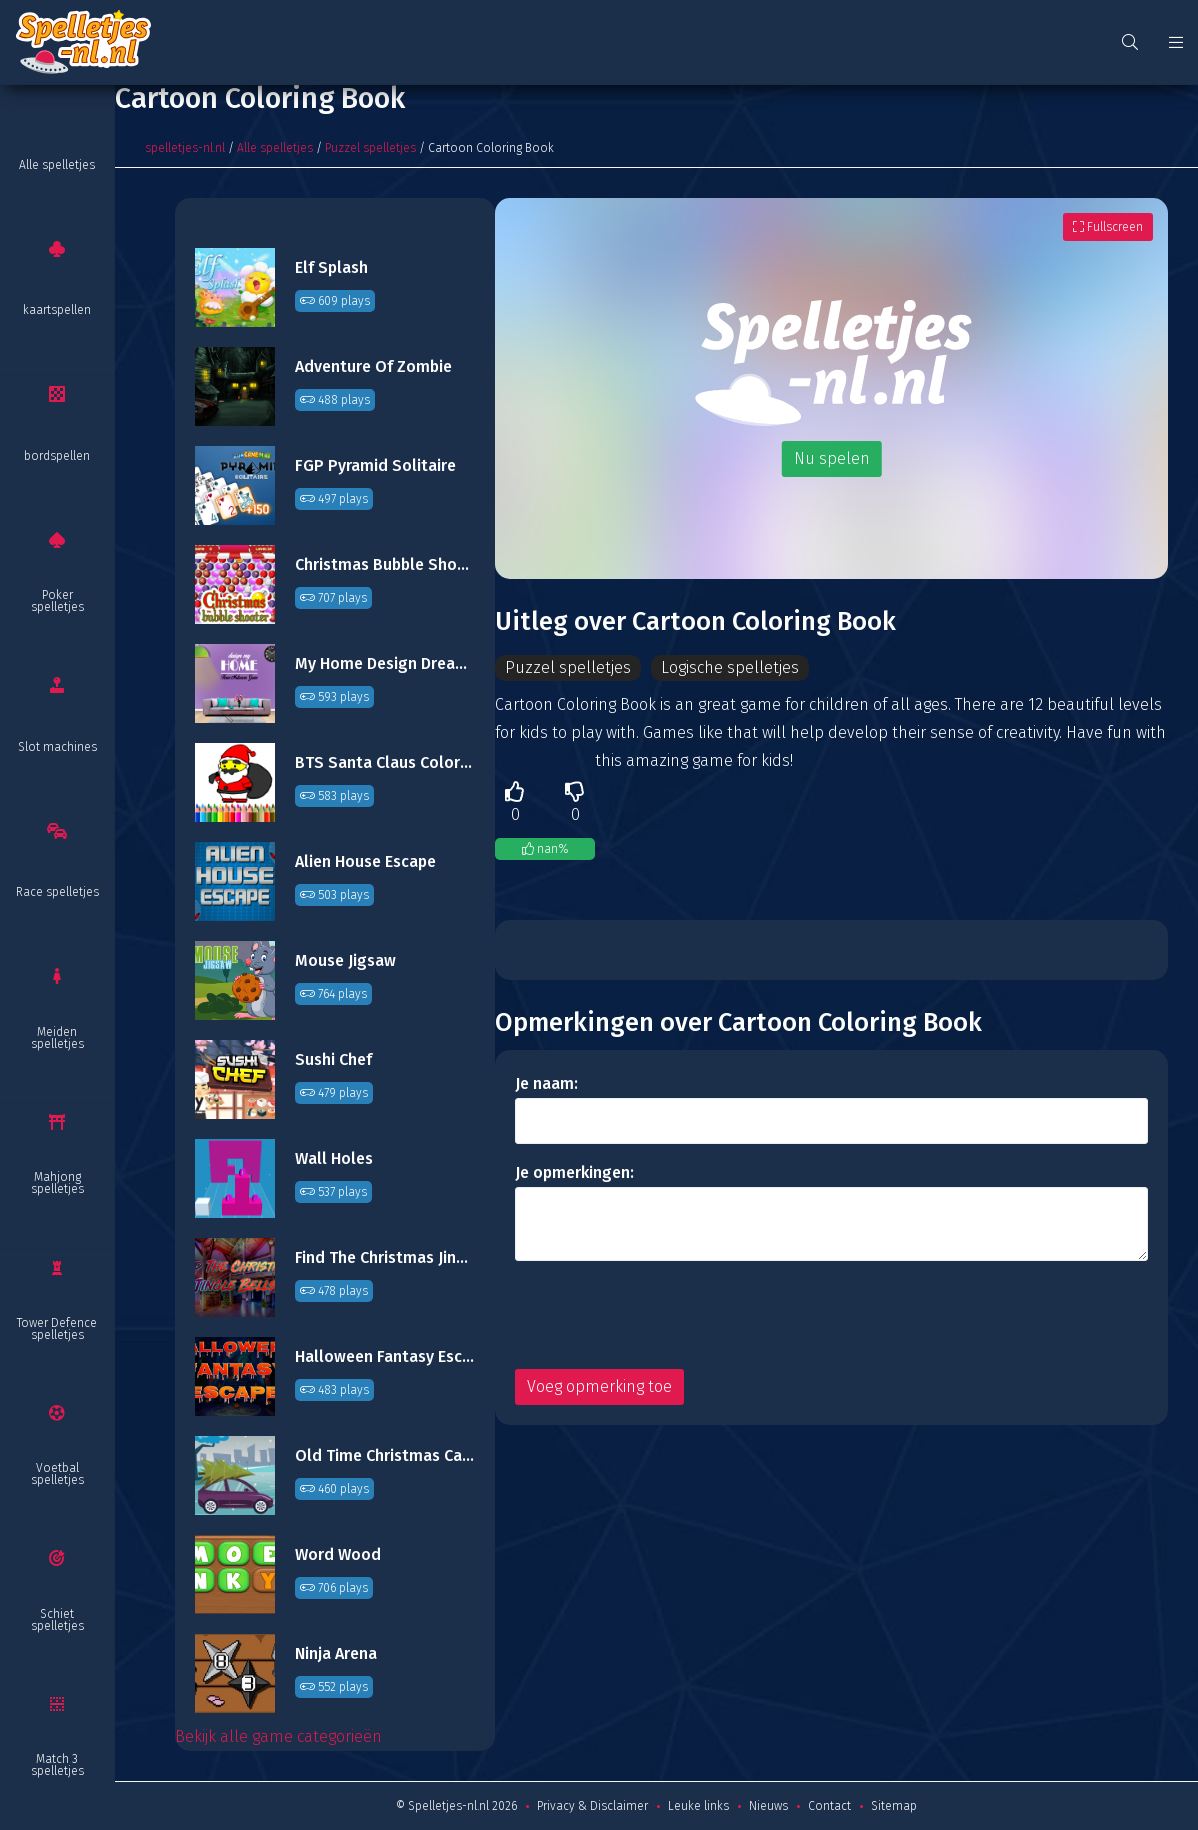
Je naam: (546, 1083)
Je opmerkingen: (574, 1172)
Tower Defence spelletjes (57, 1329)
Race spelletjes (57, 892)
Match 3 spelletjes (57, 1765)
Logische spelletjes (730, 667)
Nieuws (768, 1806)
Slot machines (57, 747)
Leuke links (698, 1806)
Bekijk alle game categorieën (278, 1736)
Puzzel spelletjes (370, 148)
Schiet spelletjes (57, 1620)
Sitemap (894, 1806)
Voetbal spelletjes (57, 1474)
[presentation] (667, 1315)
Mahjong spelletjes (57, 1183)
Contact (829, 1806)
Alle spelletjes (57, 165)
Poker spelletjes (57, 601)
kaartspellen (57, 310)
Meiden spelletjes (57, 1038)
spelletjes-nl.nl (185, 148)
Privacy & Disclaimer (592, 1806)
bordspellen (57, 456)
